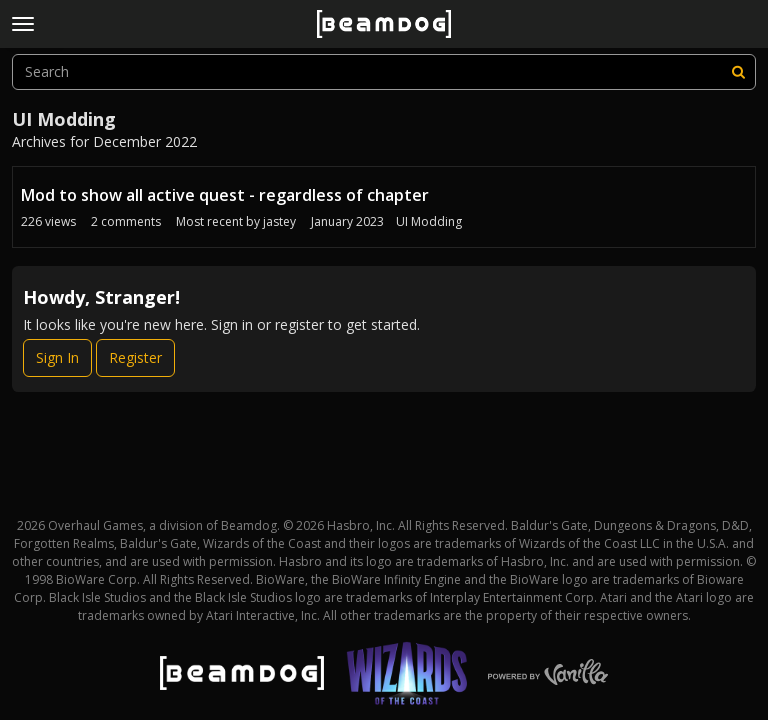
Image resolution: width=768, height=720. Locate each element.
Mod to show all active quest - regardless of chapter (225, 195)
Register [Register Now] (135, 357)
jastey (279, 221)
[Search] (738, 72)
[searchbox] (384, 72)
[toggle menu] (23, 24)
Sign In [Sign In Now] (57, 357)
